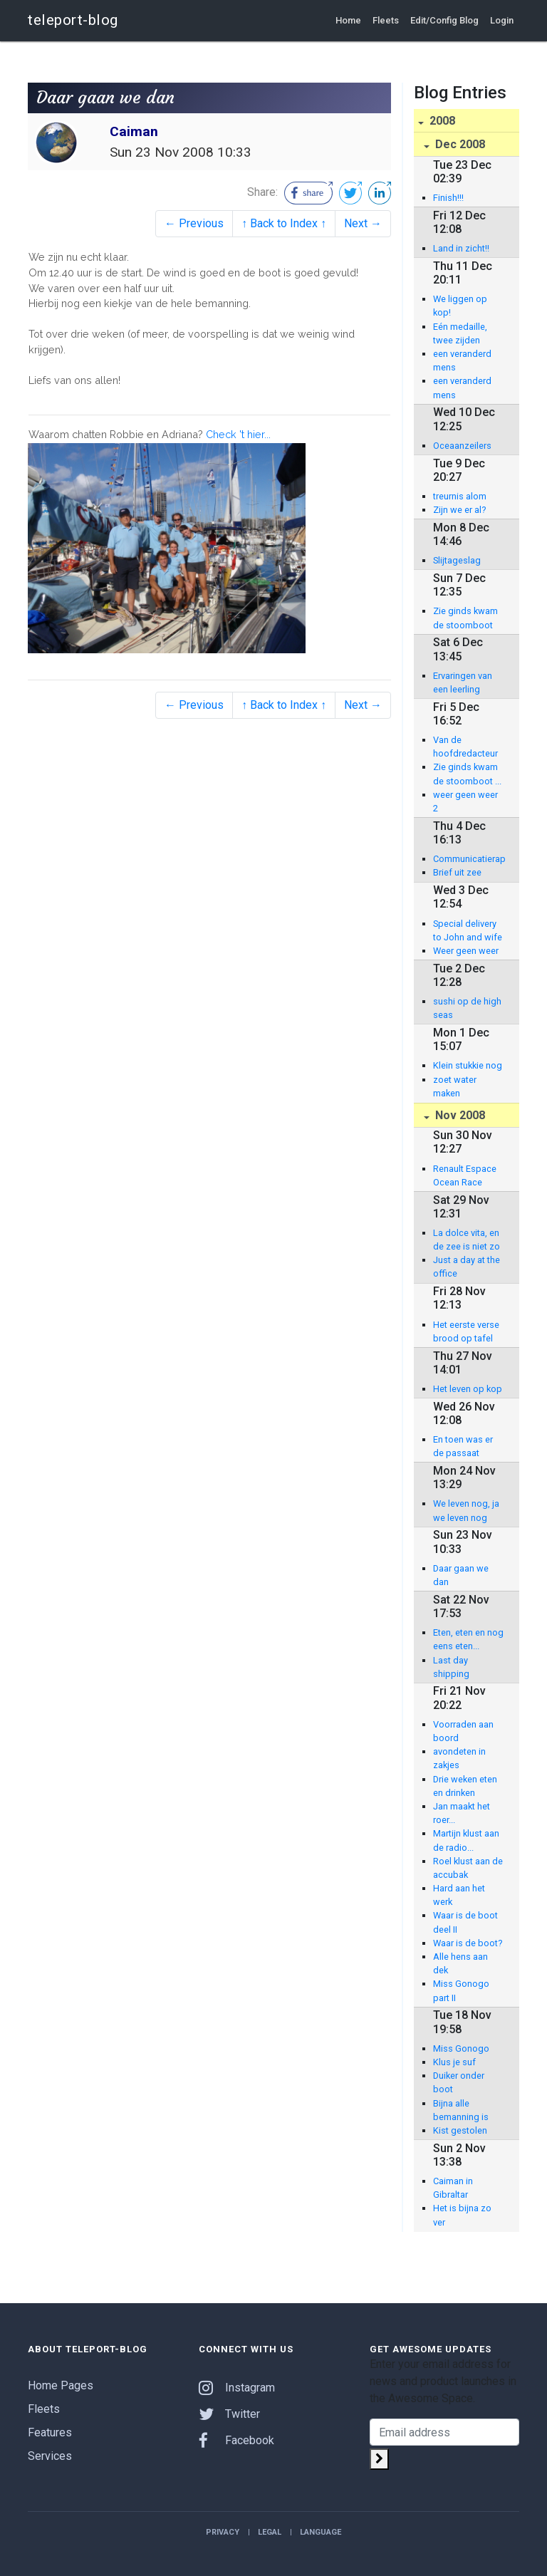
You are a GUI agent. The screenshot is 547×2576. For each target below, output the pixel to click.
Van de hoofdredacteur (465, 746)
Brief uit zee (457, 872)
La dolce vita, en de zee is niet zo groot (466, 1240)
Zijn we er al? (459, 509)
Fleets (386, 20)
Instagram (237, 2387)
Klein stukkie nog (467, 1065)
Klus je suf (454, 2062)
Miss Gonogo (461, 2048)
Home (348, 20)
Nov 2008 (458, 1115)
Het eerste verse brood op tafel (466, 1331)
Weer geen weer (466, 950)
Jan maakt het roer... (461, 1813)
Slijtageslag (457, 560)
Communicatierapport (469, 858)
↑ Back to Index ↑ (283, 223)
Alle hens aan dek (460, 1963)
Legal (269, 2532)
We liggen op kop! (460, 306)
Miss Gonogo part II (461, 1990)
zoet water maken (454, 1086)
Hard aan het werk (459, 1895)
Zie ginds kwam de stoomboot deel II (465, 618)
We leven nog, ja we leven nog (466, 1510)
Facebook (236, 2440)
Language (320, 2532)
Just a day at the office (466, 1267)
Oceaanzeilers (462, 445)
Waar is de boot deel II (465, 1922)
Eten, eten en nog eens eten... (468, 1639)
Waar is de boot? (467, 1943)
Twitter (229, 2414)
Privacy (222, 2532)
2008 (441, 121)
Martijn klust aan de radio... (466, 1840)
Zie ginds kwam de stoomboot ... (467, 774)
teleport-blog (73, 19)
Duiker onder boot (458, 2082)
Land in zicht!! (461, 248)
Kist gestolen (460, 2130)
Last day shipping (451, 1667)
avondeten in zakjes (459, 1758)
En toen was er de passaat (463, 1446)
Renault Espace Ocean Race (464, 1175)
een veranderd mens (462, 360)
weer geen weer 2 (465, 801)
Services (50, 2456)
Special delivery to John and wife (467, 930)
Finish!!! (448, 197)
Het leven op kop (467, 1388)
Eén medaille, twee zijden (460, 333)
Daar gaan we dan (461, 1575)
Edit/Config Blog (444, 20)
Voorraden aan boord (463, 1731)
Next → (363, 223)
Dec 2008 (458, 144)
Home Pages (60, 2385)
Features (50, 2432)
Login (502, 20)
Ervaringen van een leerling (462, 682)
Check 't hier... (238, 434)
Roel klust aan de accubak (468, 1868)
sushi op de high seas (467, 1008)
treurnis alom (459, 496)
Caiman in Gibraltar (453, 2188)
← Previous (194, 223)
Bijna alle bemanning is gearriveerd (461, 2111)
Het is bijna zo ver (462, 2215)
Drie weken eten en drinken (465, 1786)
